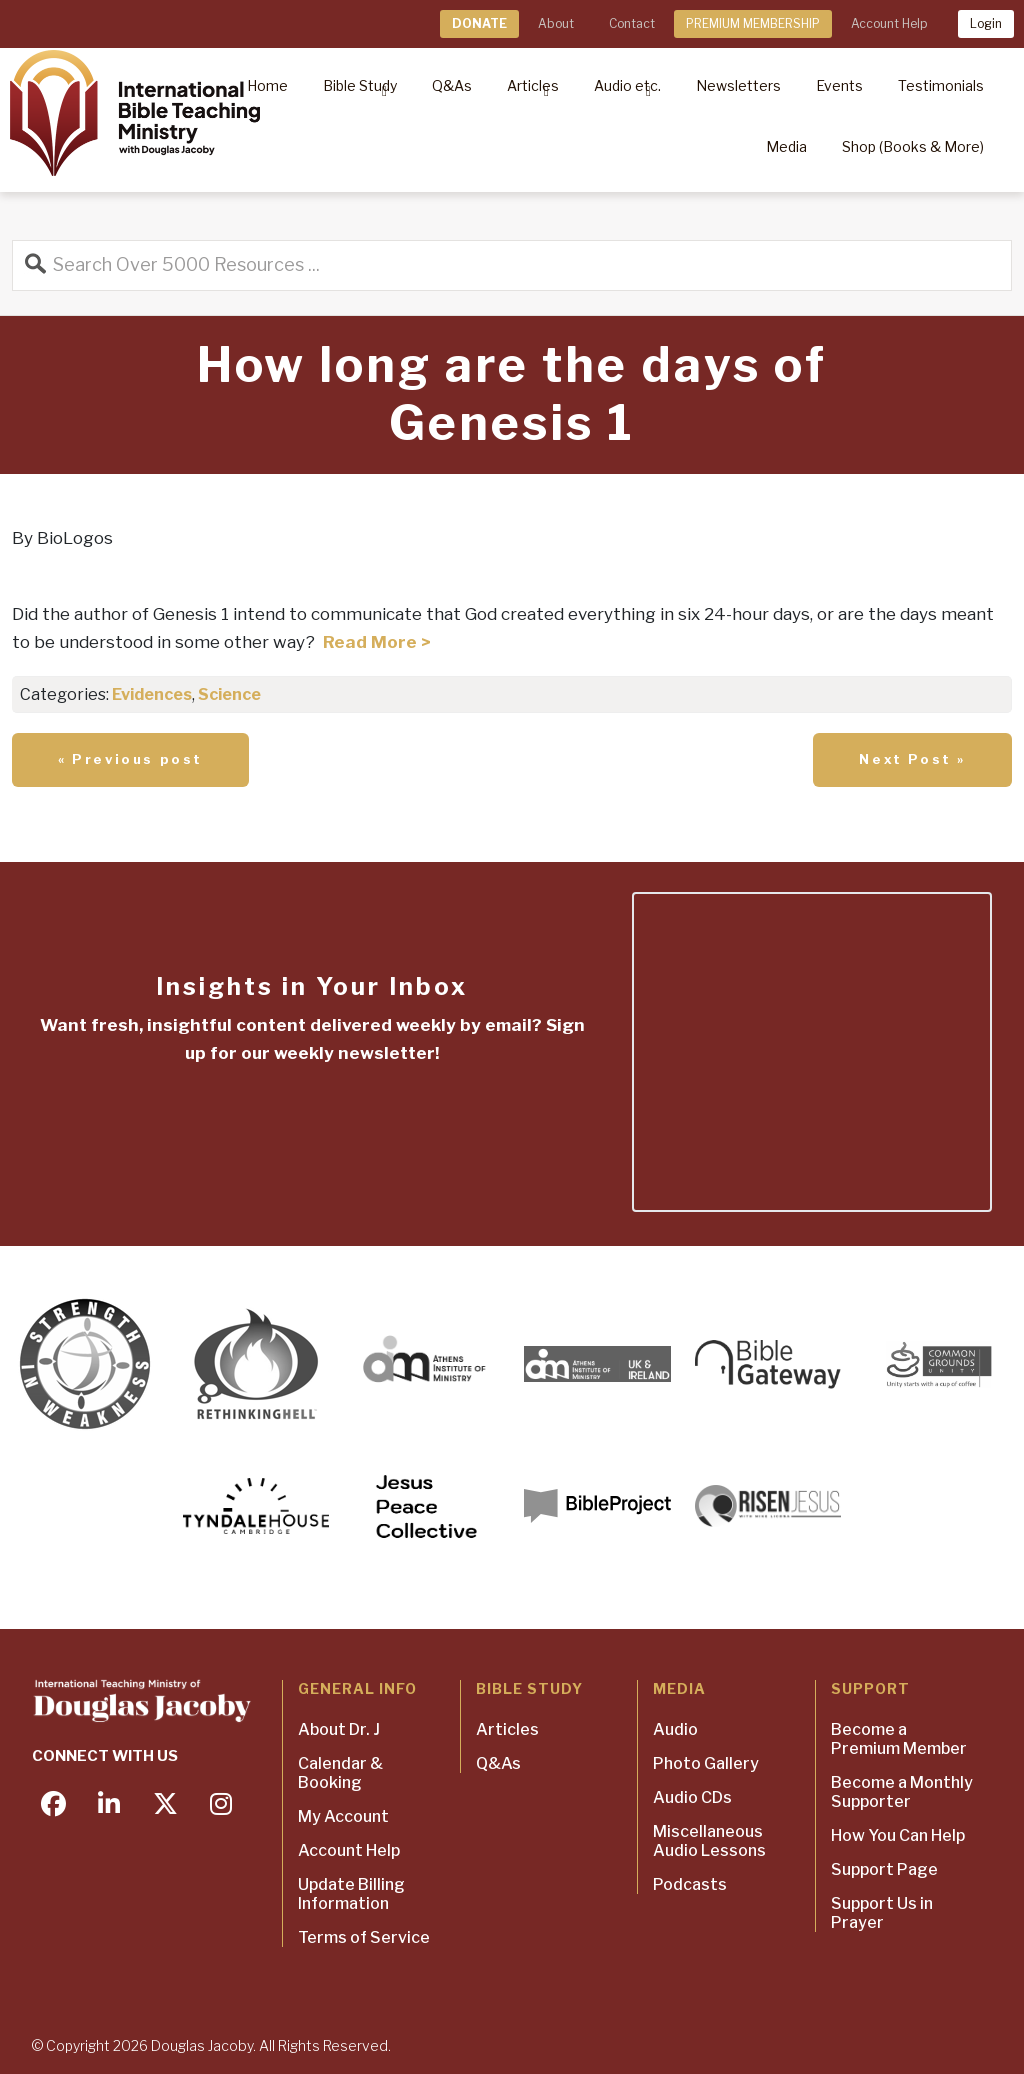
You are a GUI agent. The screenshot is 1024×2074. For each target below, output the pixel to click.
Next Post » (912, 759)
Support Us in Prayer (882, 1913)
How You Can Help (898, 1835)
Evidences (152, 694)
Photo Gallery (706, 1763)
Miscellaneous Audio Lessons (709, 1841)
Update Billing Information (351, 1894)
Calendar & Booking (340, 1773)
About (556, 23)
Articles (507, 1729)
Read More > (377, 642)
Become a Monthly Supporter (902, 1792)
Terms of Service (364, 1937)
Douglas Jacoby (202, 2045)
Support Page (884, 1869)
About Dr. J (339, 1729)
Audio (675, 1729)
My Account (343, 1816)
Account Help (889, 23)
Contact (632, 23)
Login (986, 23)
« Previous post (130, 759)
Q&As (498, 1763)
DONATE (479, 23)
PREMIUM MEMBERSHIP (753, 23)
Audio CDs (692, 1797)
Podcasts (690, 1884)
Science (229, 694)
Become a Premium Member (899, 1739)
